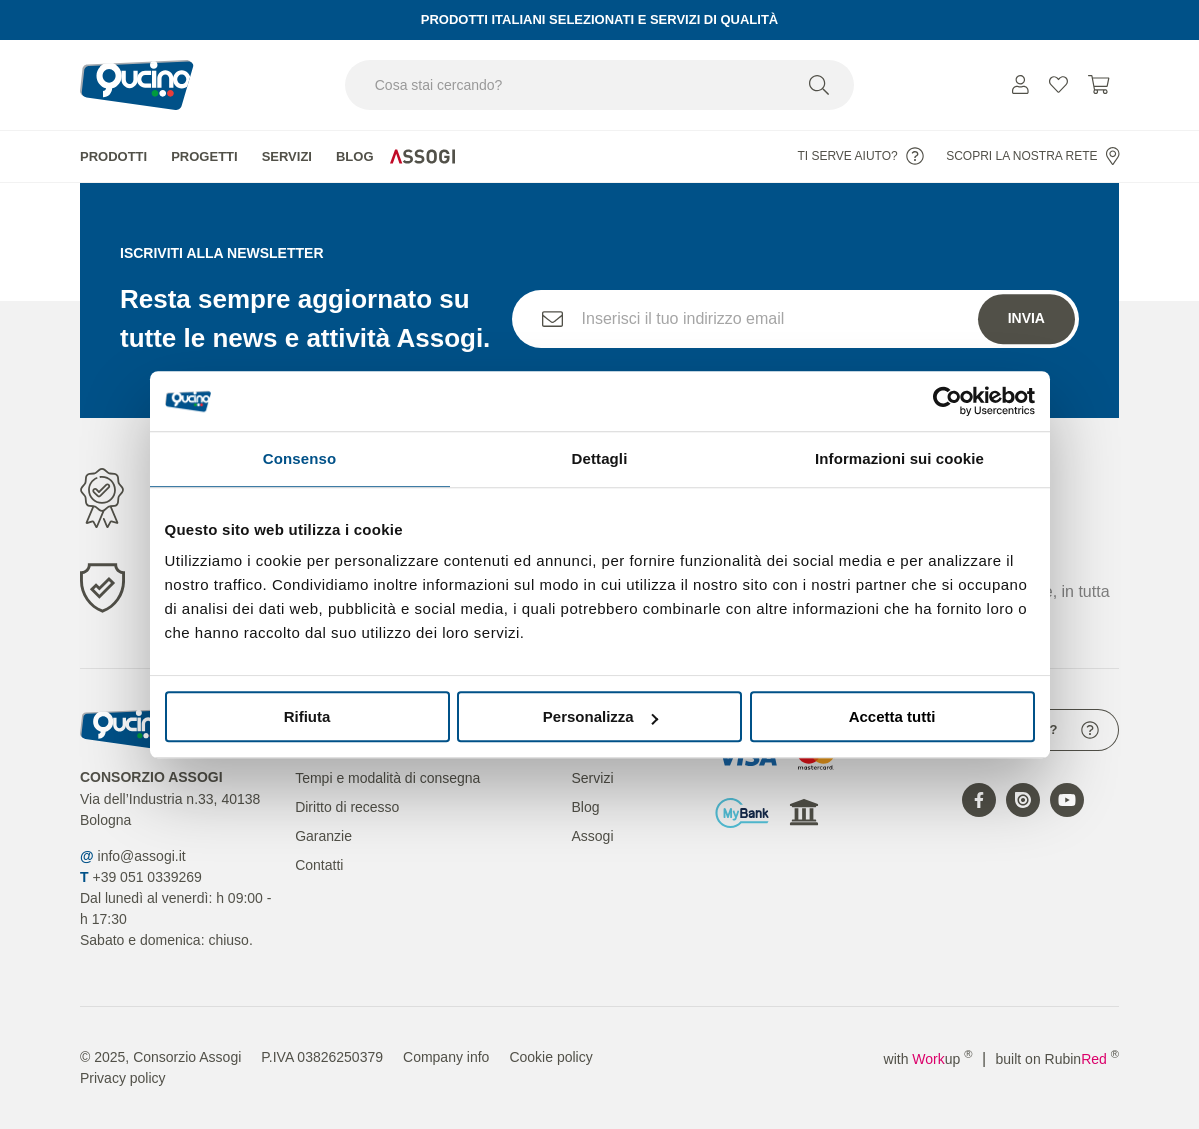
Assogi (592, 836)
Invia (1026, 318)
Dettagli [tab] (600, 458)
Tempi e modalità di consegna (387, 778)
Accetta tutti (892, 716)
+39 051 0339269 (146, 877)
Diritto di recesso (347, 807)
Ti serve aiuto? (860, 156)
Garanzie (323, 836)
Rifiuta (307, 716)
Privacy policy (123, 1078)
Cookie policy (550, 1057)
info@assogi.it (142, 856)
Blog (355, 156)
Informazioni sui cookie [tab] (899, 458)
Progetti (204, 156)
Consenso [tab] (299, 458)
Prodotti (113, 156)
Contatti (319, 865)
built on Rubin (1057, 1059)
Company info (446, 1057)
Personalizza (600, 716)
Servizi (287, 156)
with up (928, 1059)
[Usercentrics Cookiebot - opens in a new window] (947, 401)
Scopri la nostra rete (1032, 156)
